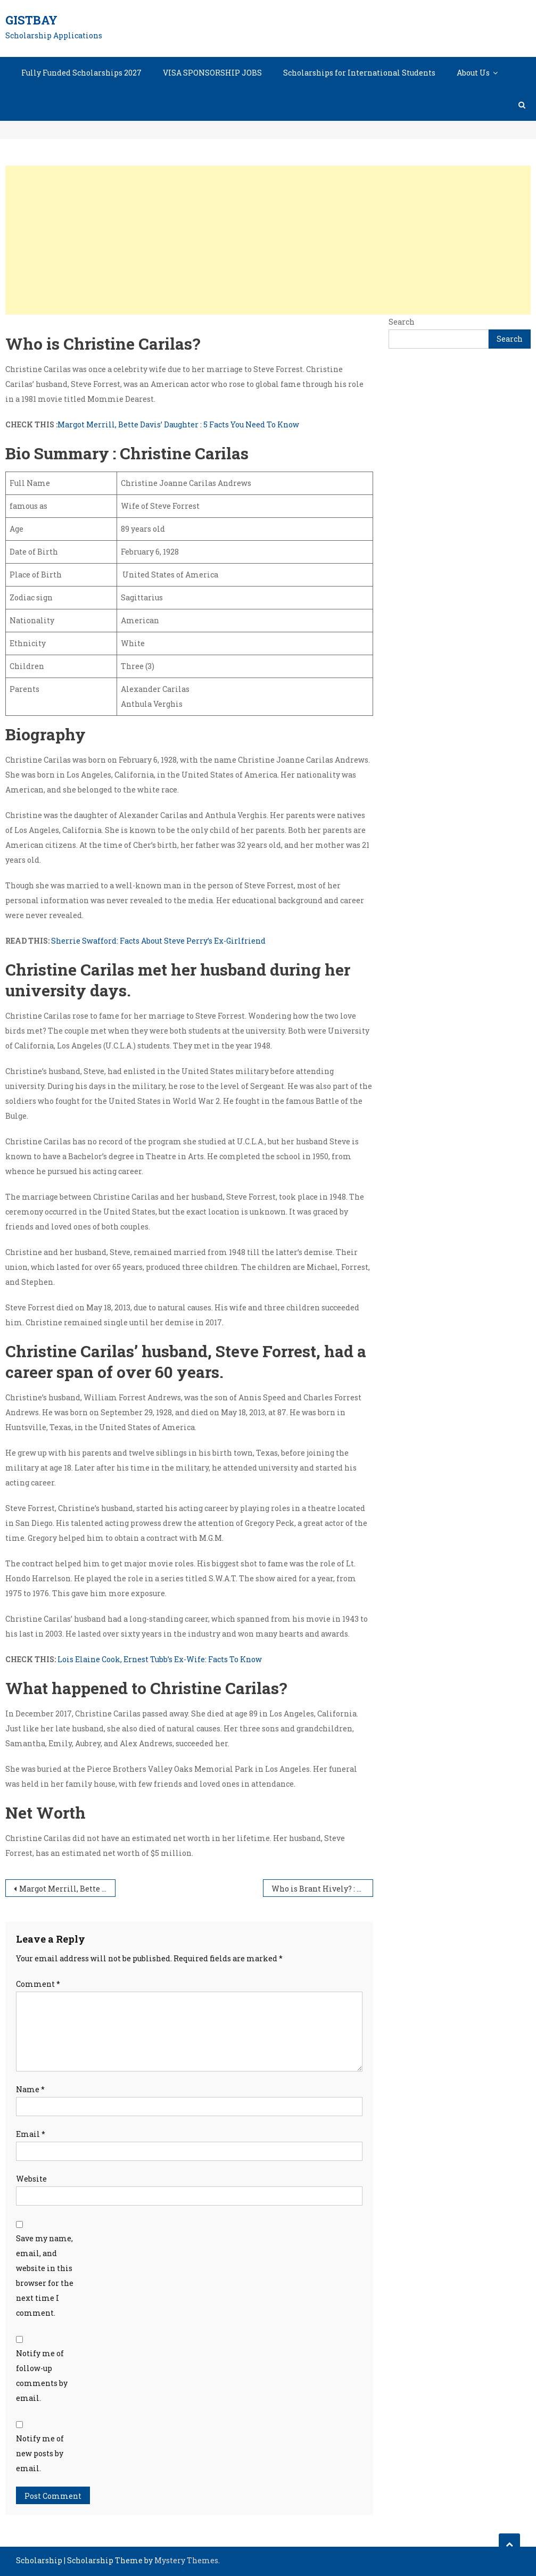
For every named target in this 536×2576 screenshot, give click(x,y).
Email (30, 2134)
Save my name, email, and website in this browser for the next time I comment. (44, 2275)
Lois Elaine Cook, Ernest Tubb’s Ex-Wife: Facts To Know (159, 1659)
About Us (473, 73)
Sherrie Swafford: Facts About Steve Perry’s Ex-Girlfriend (158, 941)
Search (402, 322)
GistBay (31, 20)
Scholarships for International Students (359, 73)
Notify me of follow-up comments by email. (42, 2375)
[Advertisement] (268, 240)
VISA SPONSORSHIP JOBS (212, 73)
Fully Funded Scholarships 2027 (81, 73)
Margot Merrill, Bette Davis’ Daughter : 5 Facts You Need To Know (178, 424)
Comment (38, 1984)
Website (31, 2179)
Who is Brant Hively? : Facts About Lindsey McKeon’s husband (322, 1889)
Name (30, 2089)
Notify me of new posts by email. (40, 2453)
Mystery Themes (186, 2560)
